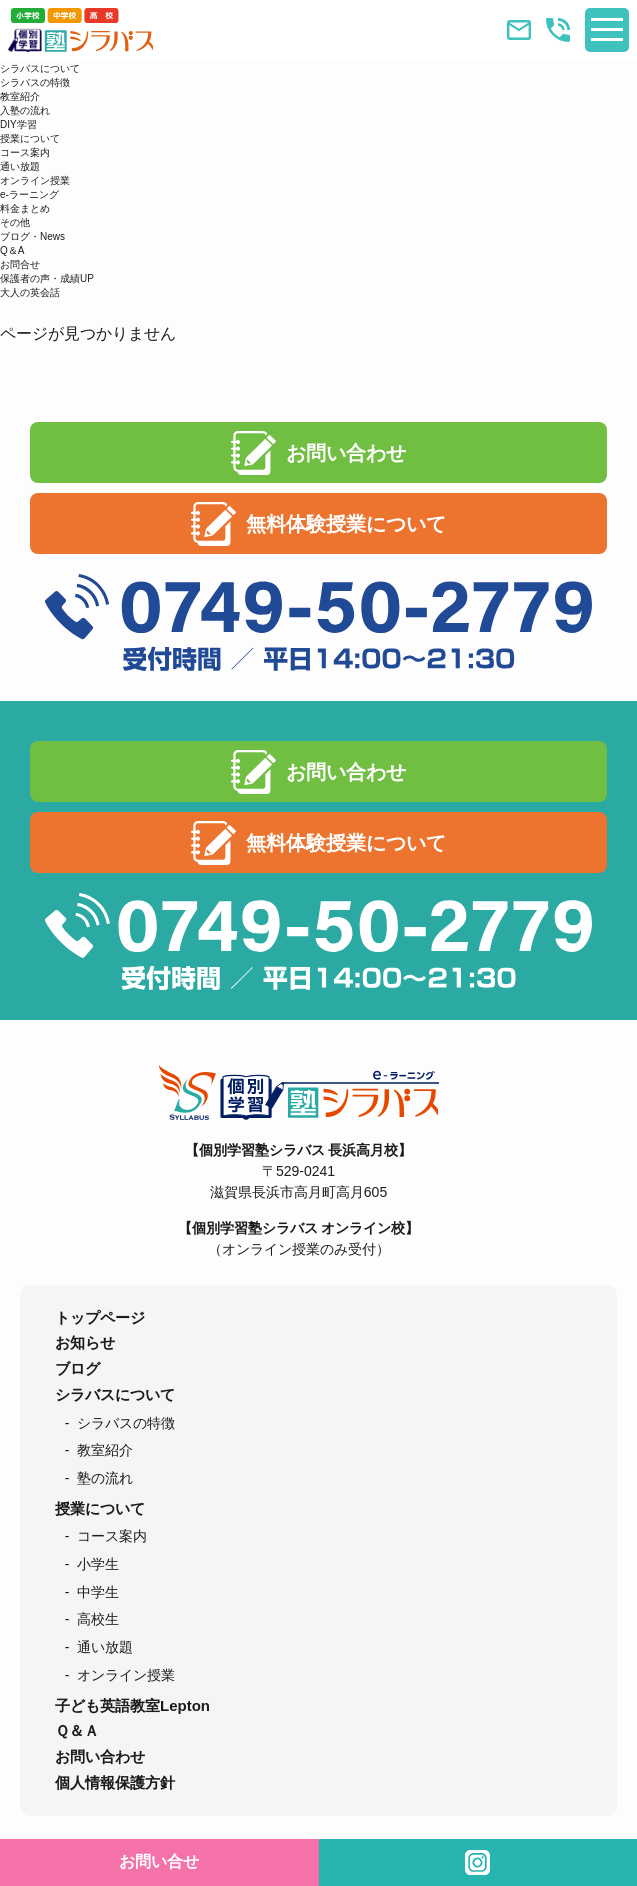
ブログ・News (32, 236)
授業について (30, 138)
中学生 (98, 1592)
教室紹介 (20, 96)
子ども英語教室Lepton (132, 1705)
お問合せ (20, 264)
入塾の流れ (25, 110)
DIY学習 (18, 124)
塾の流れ (105, 1478)
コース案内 (25, 152)
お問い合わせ (346, 453)
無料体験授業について (346, 524)
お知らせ (85, 1342)
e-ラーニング (29, 194)
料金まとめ (25, 208)
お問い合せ (159, 1861)
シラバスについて (40, 68)
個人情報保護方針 (115, 1782)
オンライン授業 (35, 180)
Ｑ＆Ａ (77, 1730)
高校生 (98, 1619)
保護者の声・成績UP (47, 278)
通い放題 (20, 166)
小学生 (98, 1564)
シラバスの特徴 (35, 82)
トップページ (100, 1317)
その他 (15, 222)
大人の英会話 (30, 292)
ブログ (77, 1368)
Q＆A (12, 250)
